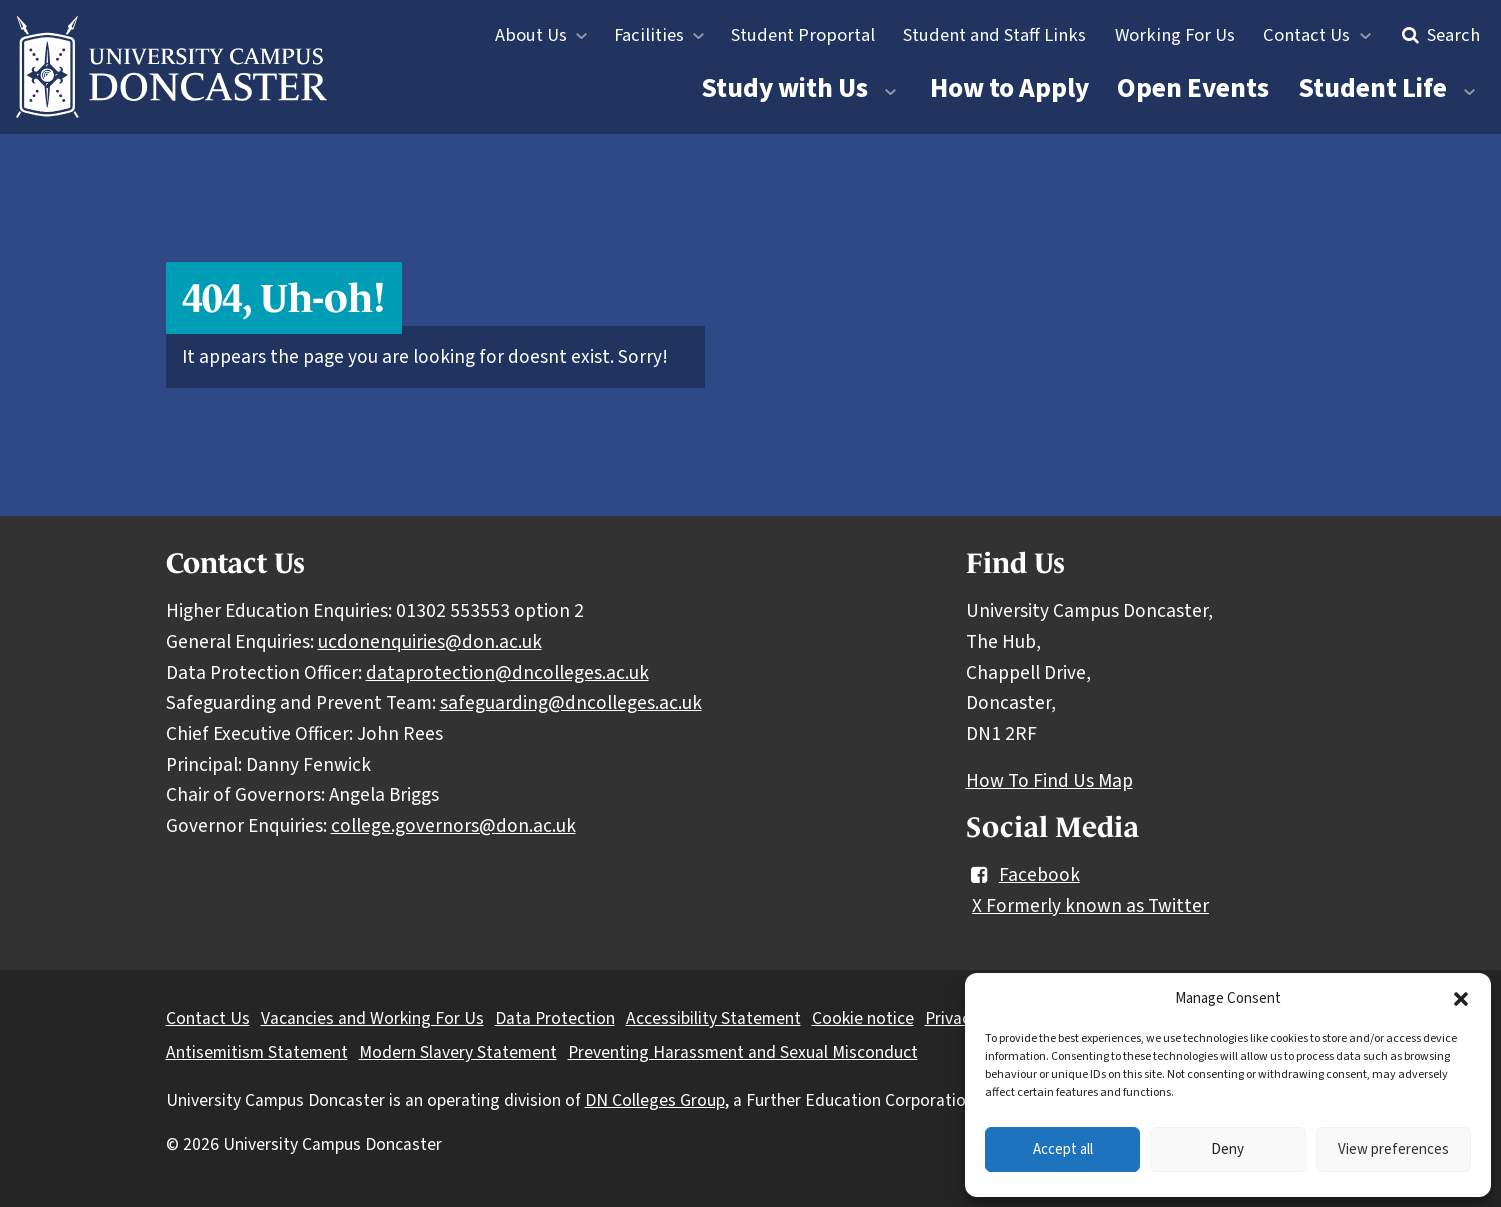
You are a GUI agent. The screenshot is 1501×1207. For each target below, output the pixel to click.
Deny (1227, 1149)
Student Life (1372, 88)
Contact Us (1306, 35)
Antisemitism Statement (257, 1052)
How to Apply (1009, 88)
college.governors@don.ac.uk (453, 826)
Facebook (1023, 875)
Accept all (1063, 1149)
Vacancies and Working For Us (372, 1018)
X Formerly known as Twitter (1090, 906)
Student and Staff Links (994, 35)
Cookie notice (863, 1018)
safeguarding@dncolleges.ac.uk (571, 703)
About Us (531, 35)
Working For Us (1175, 35)
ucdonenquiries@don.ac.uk (430, 642)
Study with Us (784, 88)
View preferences (1393, 1149)
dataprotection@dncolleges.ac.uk (507, 673)
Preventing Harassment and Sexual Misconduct (743, 1052)
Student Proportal (803, 35)
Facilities (649, 35)
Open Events (1193, 88)
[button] (1461, 999)
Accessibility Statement (713, 1018)
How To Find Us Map (1049, 781)
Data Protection (555, 1018)
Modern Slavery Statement (458, 1052)
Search (1438, 35)
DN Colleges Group (655, 1100)
